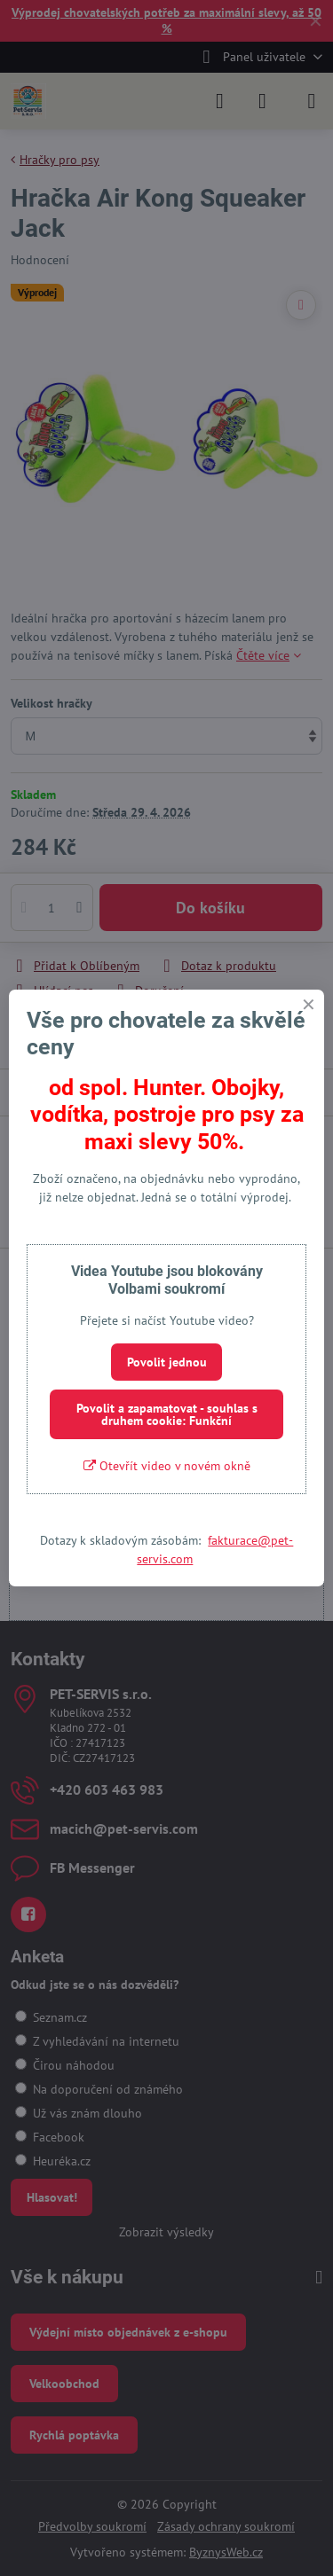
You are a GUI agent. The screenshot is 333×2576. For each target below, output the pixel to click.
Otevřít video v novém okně (166, 1466)
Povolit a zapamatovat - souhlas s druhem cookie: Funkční (167, 1414)
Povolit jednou (167, 1362)
